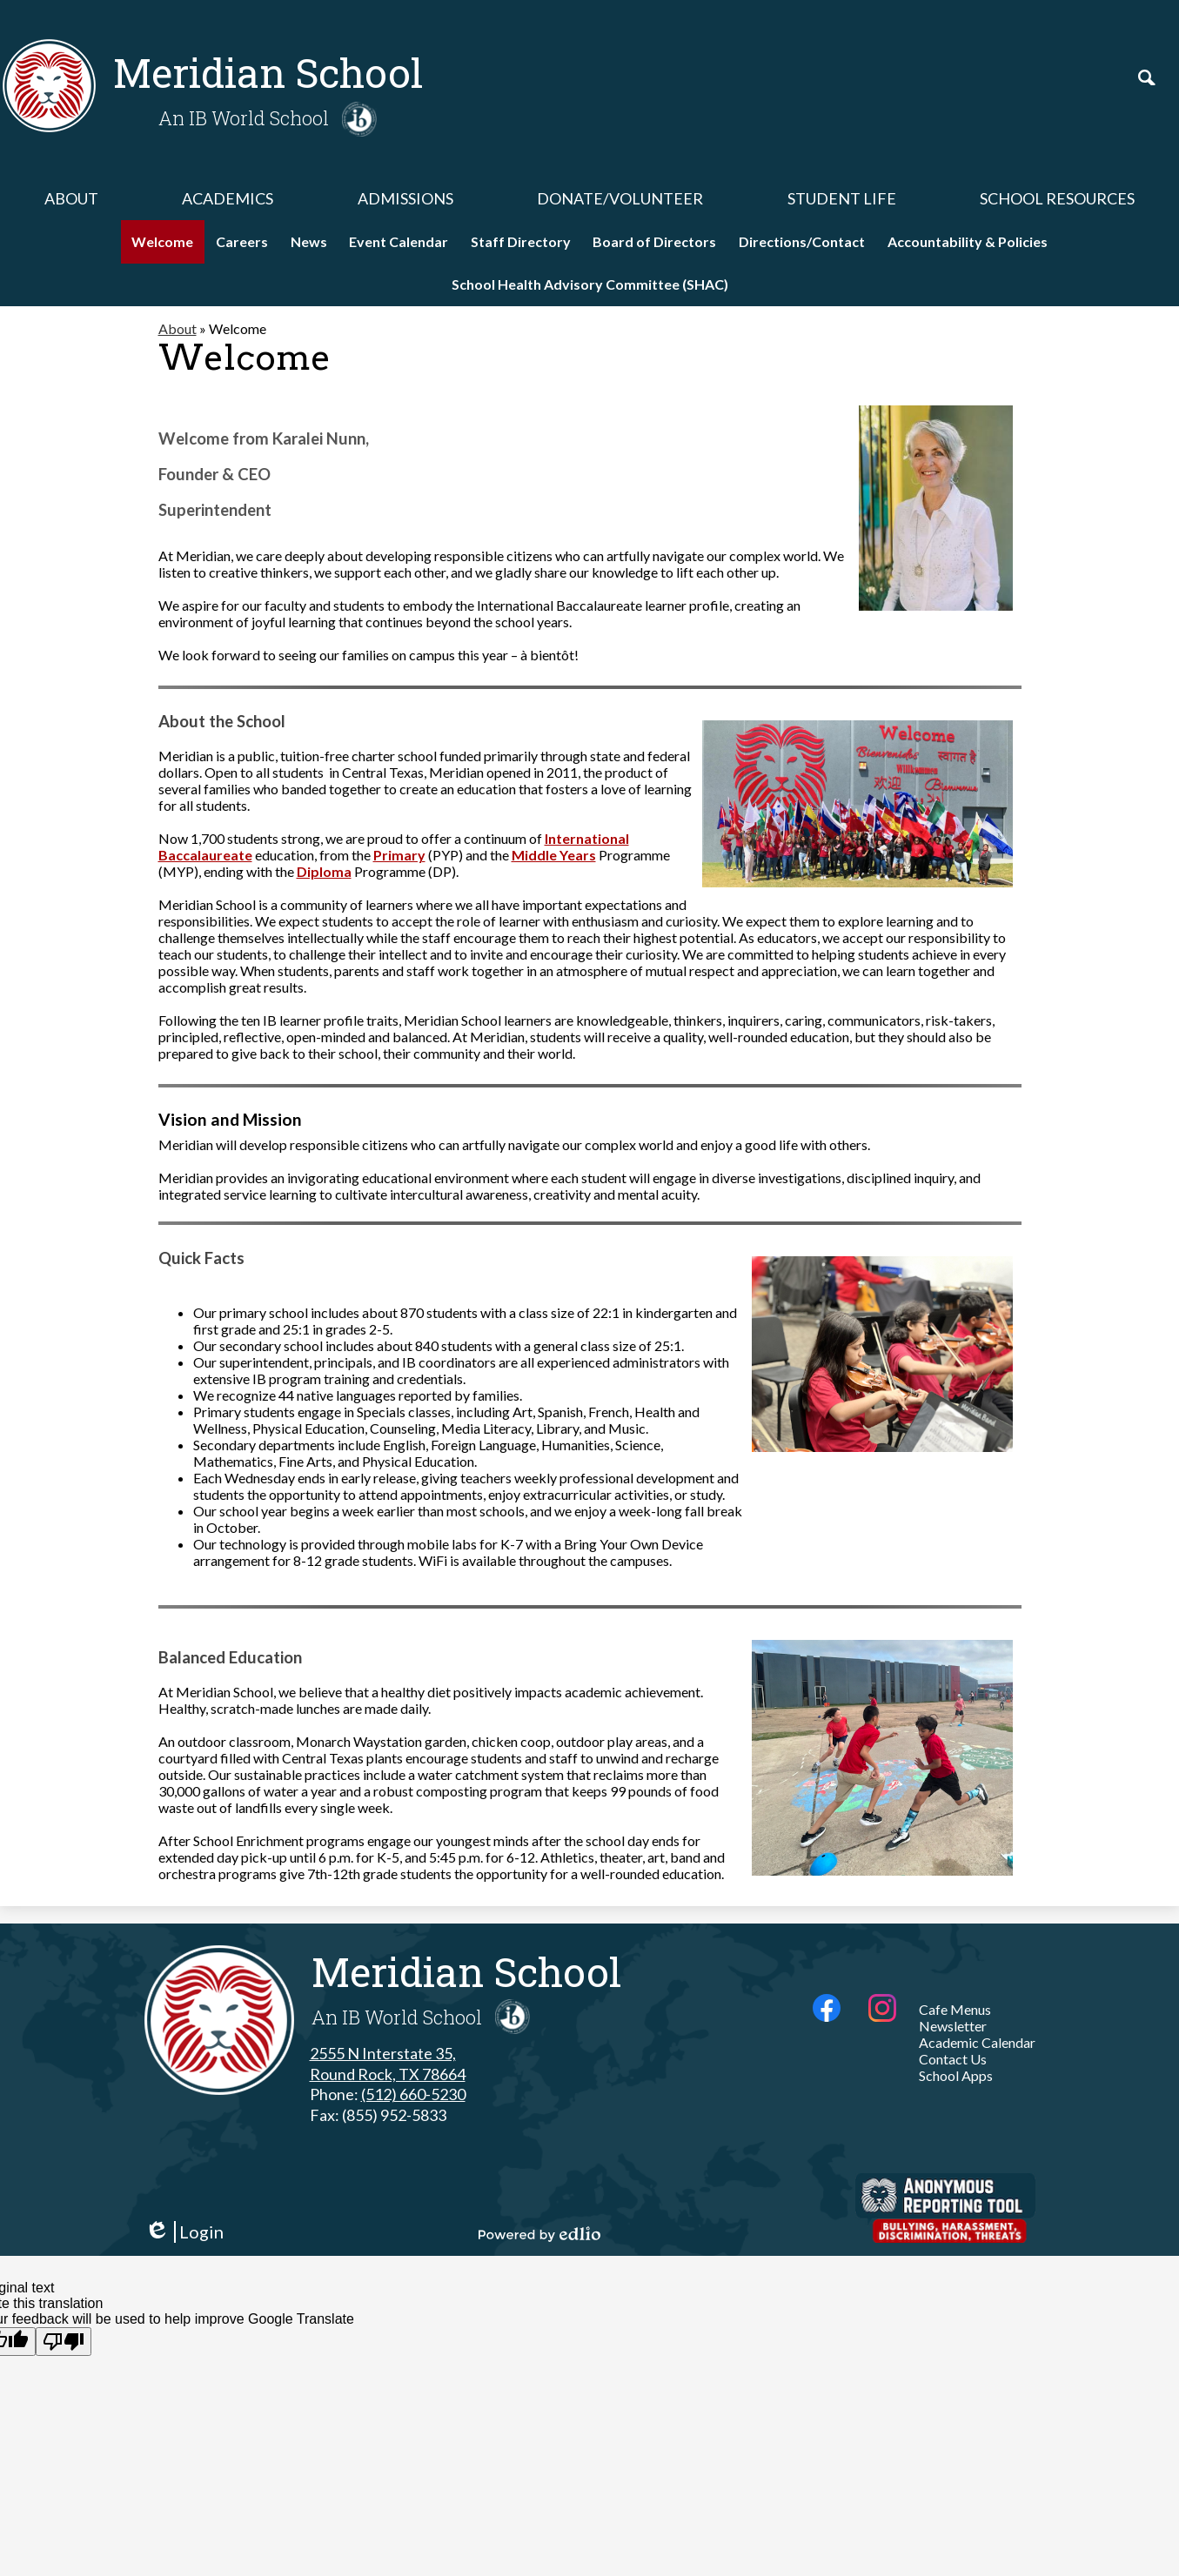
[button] (71, 198)
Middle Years (554, 854)
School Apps (956, 2075)
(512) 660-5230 (413, 2094)
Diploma (324, 871)
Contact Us (953, 2059)
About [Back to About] (177, 328)
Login (184, 2232)
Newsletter (953, 2025)
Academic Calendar (977, 2042)
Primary (399, 854)
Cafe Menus (955, 2009)
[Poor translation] (63, 2341)
